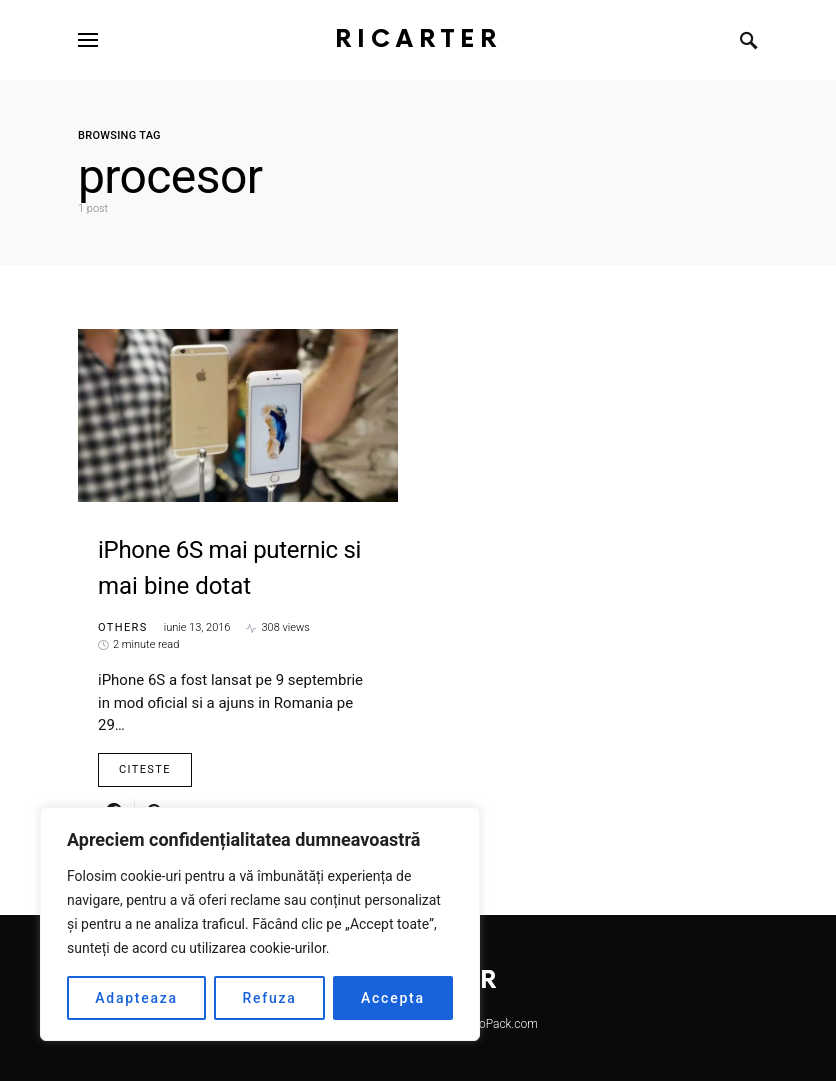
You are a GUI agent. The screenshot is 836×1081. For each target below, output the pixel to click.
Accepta (393, 998)
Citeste (145, 769)
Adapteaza (136, 998)
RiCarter (418, 39)
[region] (260, 924)
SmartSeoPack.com (485, 1024)
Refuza (269, 998)
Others (123, 627)
